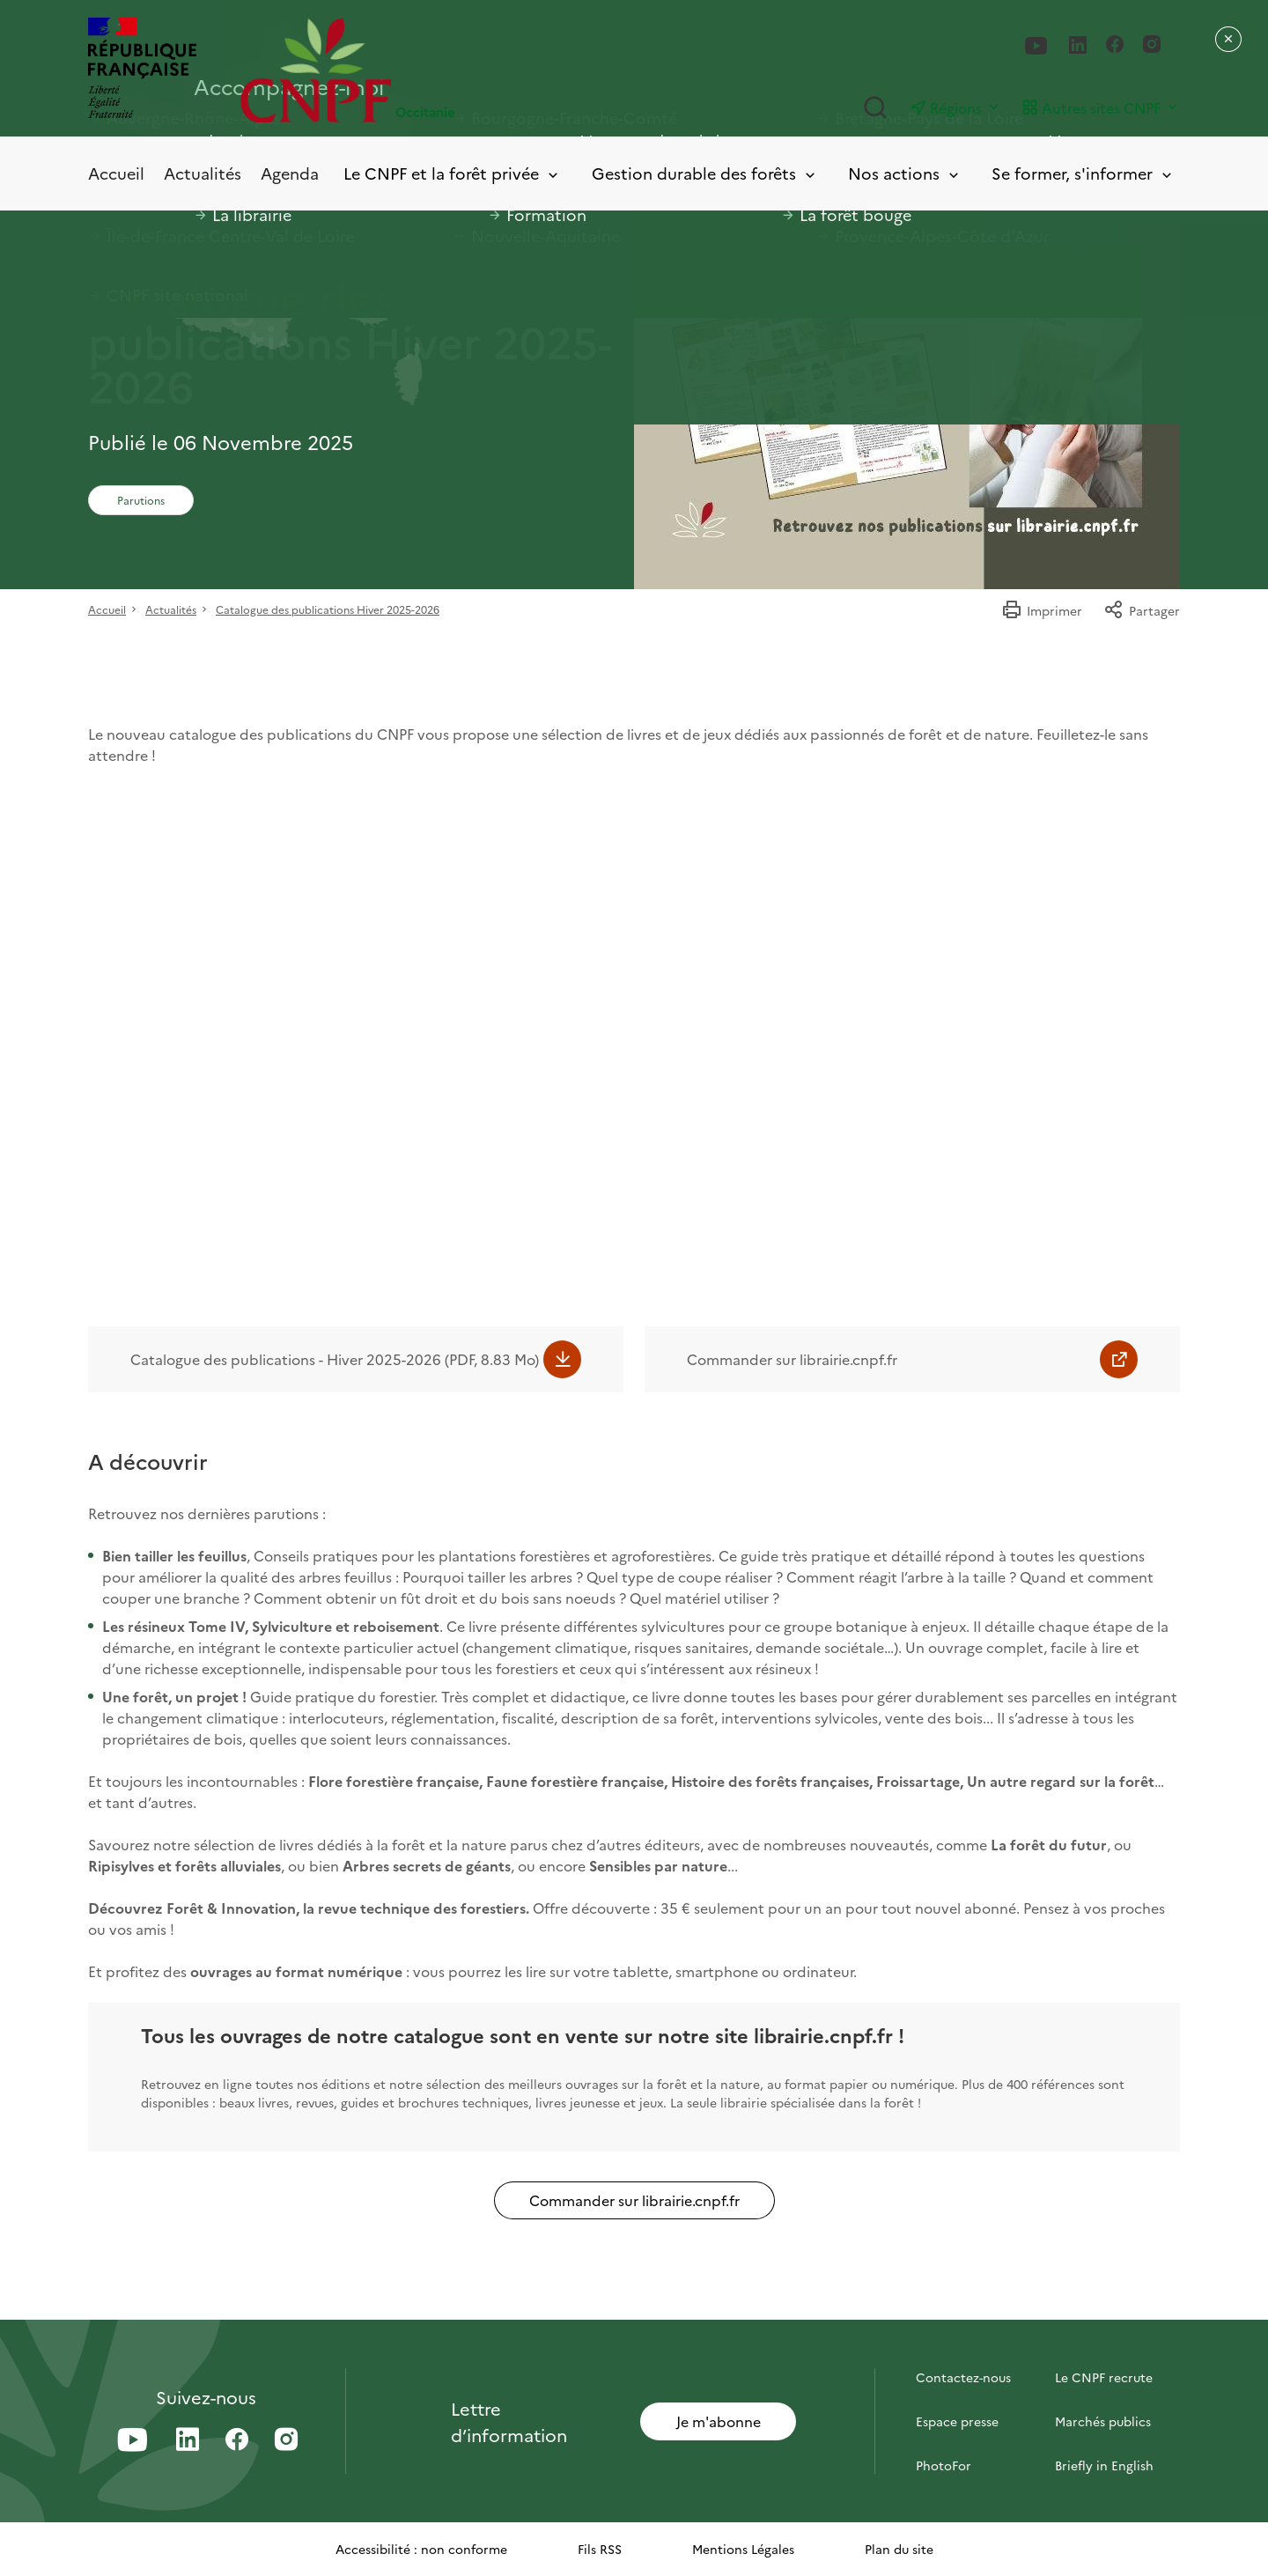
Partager (1141, 610)
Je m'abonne (718, 2421)
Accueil (116, 173)
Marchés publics (1103, 2421)
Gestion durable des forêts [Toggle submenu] (705, 174)
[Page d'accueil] (437, 70)
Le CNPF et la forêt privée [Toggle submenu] (452, 174)
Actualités (202, 173)
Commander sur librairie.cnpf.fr (792, 1359)
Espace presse (957, 2421)
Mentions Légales (743, 2549)
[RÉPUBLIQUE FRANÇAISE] (142, 70)
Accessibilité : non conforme (421, 2549)
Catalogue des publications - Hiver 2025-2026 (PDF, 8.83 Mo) (334, 1359)
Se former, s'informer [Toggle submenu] (1083, 174)
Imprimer (1041, 610)
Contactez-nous (963, 2377)
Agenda (290, 173)
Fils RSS (600, 2549)
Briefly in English (1104, 2465)
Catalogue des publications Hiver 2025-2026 (327, 609)
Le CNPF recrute (1104, 2377)
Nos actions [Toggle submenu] (905, 174)
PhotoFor (943, 2465)
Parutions (141, 499)
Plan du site (899, 2549)
